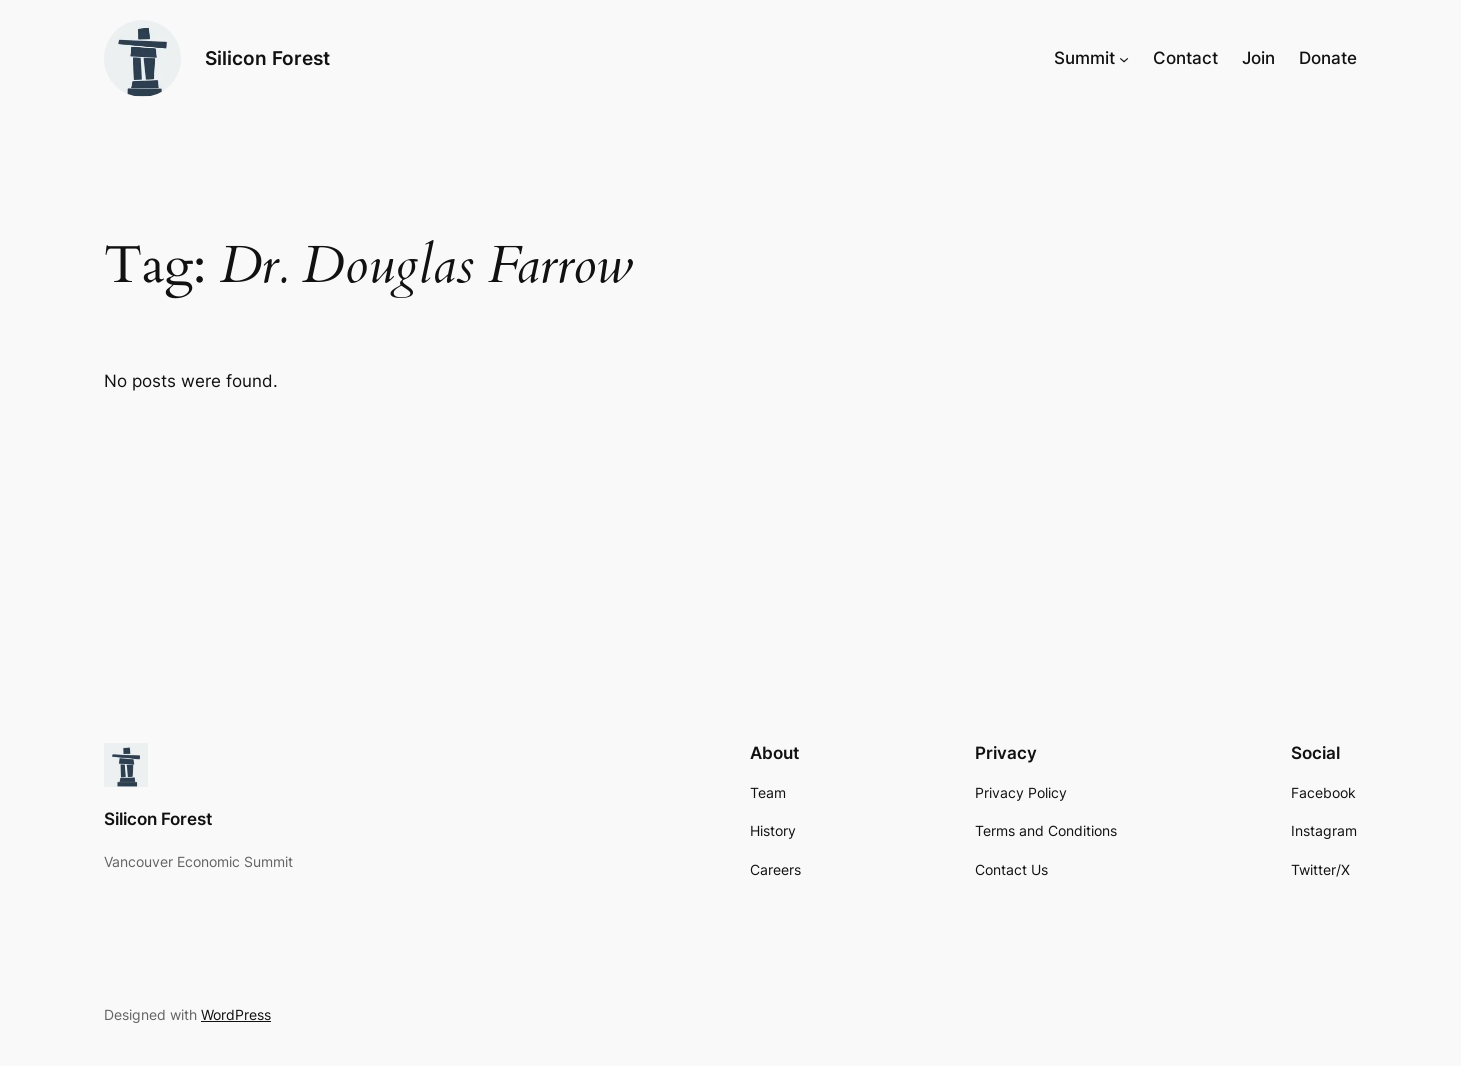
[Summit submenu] (1124, 58)
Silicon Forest (267, 58)
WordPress (236, 1014)
